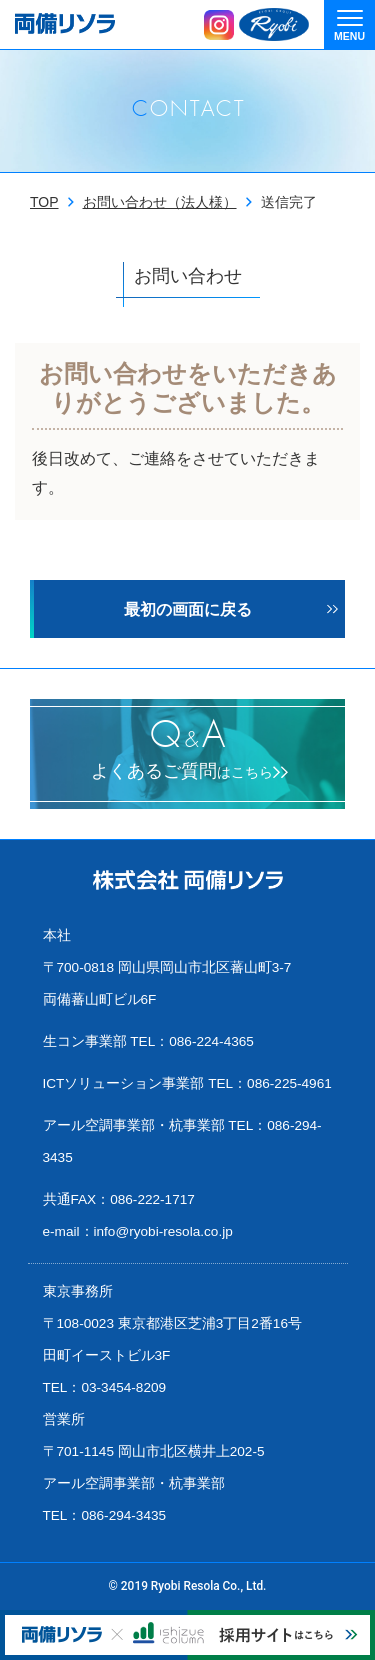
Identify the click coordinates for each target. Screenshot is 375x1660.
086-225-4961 (289, 1083)
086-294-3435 (123, 1515)
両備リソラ (65, 23)
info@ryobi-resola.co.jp (163, 1231)
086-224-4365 (211, 1041)
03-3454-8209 (123, 1387)
